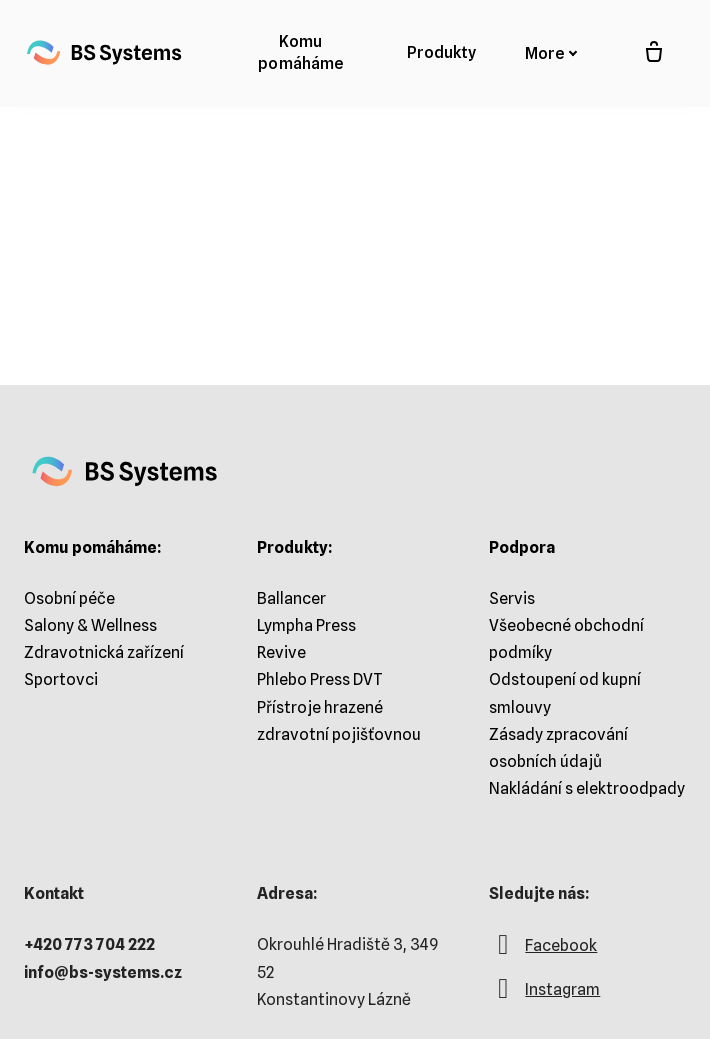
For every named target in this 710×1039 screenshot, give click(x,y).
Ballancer (291, 598)
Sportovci (61, 679)
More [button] (551, 53)
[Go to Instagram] (544, 998)
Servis (512, 598)
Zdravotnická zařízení (104, 652)
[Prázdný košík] (654, 53)
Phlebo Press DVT (320, 679)
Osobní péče (69, 598)
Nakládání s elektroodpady (587, 788)
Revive (281, 652)
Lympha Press (306, 625)
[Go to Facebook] (543, 954)
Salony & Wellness (90, 625)
